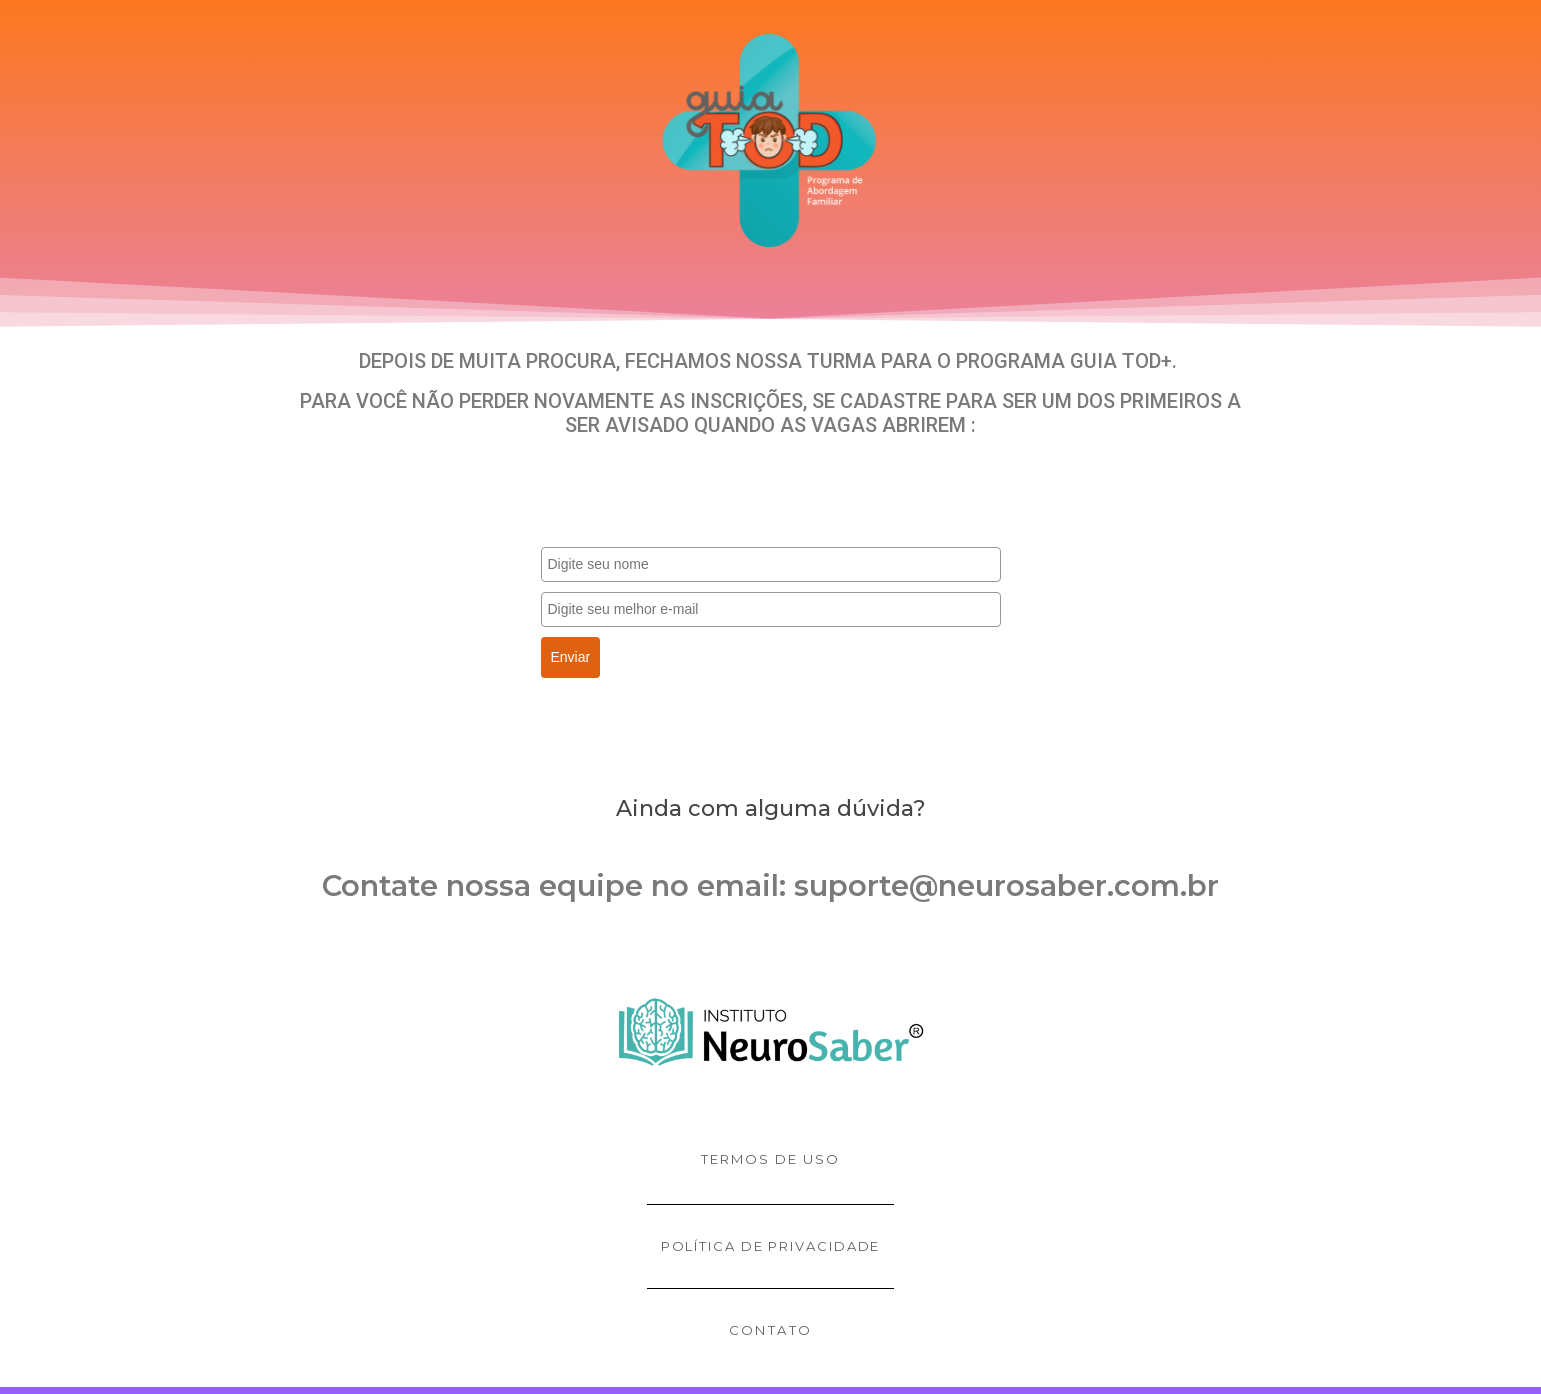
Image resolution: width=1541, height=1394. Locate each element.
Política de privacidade (771, 1246)
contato (771, 1330)
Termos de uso (770, 1159)
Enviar (571, 657)
